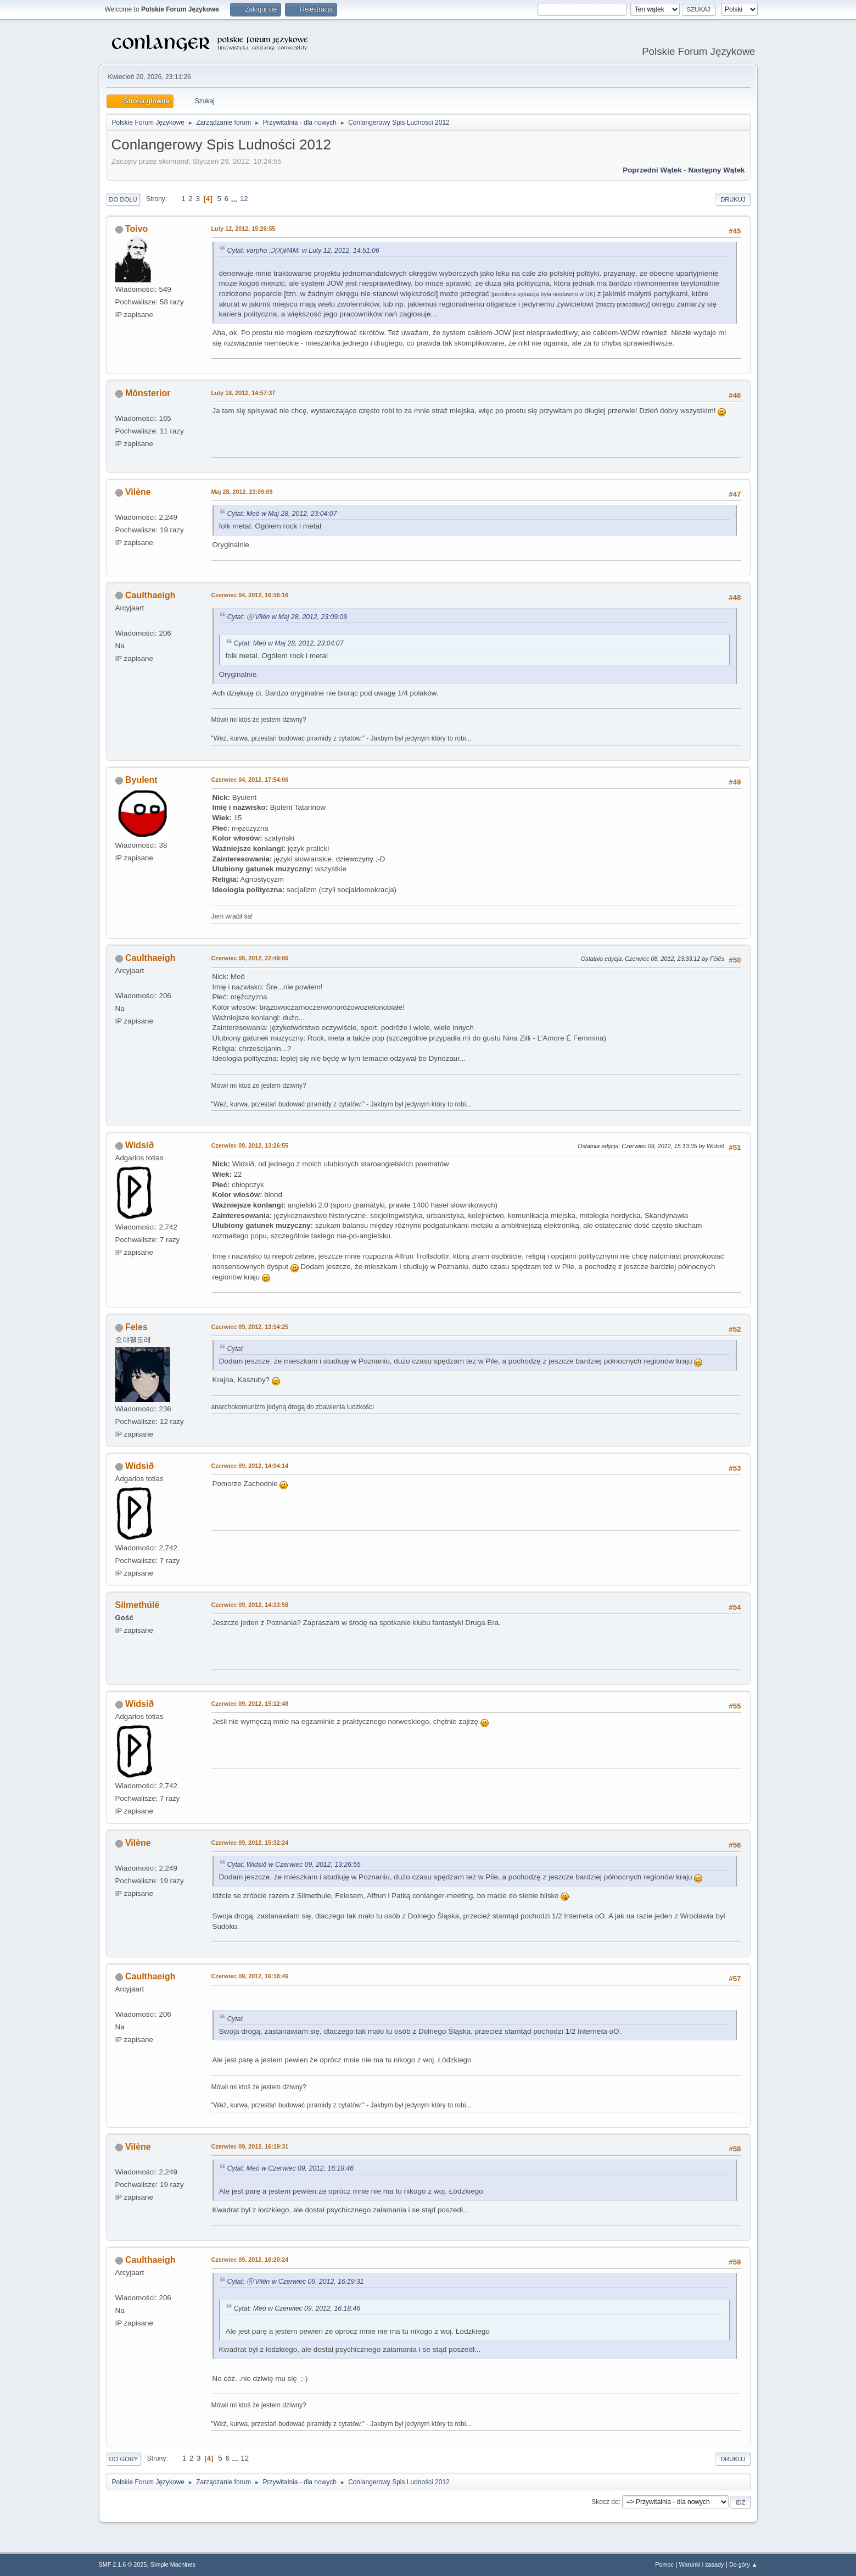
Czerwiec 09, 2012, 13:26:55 (250, 1145)
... (235, 198)
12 (244, 198)
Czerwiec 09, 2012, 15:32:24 (250, 1842)
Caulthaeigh (150, 595)
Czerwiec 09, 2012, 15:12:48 (250, 1703)
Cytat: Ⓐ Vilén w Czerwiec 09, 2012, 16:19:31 (295, 2281)
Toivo (136, 228)
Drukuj (732, 199)
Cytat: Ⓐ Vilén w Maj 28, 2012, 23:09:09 (287, 617)
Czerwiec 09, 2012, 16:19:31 (250, 2146)
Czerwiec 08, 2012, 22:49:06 (250, 958)
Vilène (138, 492)
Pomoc (664, 2564)
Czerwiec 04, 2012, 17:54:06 (250, 779)
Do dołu (123, 199)
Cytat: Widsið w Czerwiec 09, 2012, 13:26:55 (294, 1864)
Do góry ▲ (743, 2564)
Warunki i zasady (701, 2564)
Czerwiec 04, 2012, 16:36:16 (250, 595)
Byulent (141, 780)
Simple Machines (172, 2564)
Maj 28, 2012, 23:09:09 (242, 491)
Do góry (123, 2459)
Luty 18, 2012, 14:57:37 (243, 393)
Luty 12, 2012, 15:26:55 (243, 228)
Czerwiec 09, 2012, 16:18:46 (250, 1976)
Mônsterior (148, 393)
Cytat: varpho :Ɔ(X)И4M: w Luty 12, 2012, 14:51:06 (303, 250)
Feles (136, 1327)
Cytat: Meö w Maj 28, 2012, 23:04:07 (282, 514)
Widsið (139, 1145)
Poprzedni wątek (652, 170)
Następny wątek (717, 170)
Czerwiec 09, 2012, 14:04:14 (250, 1465)
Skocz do (604, 2502)
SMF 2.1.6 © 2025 (123, 2564)
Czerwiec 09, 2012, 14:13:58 (250, 1604)
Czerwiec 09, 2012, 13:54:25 (250, 1326)
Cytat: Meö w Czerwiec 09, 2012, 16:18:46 (290, 2168)
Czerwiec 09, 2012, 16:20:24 (250, 2259)
